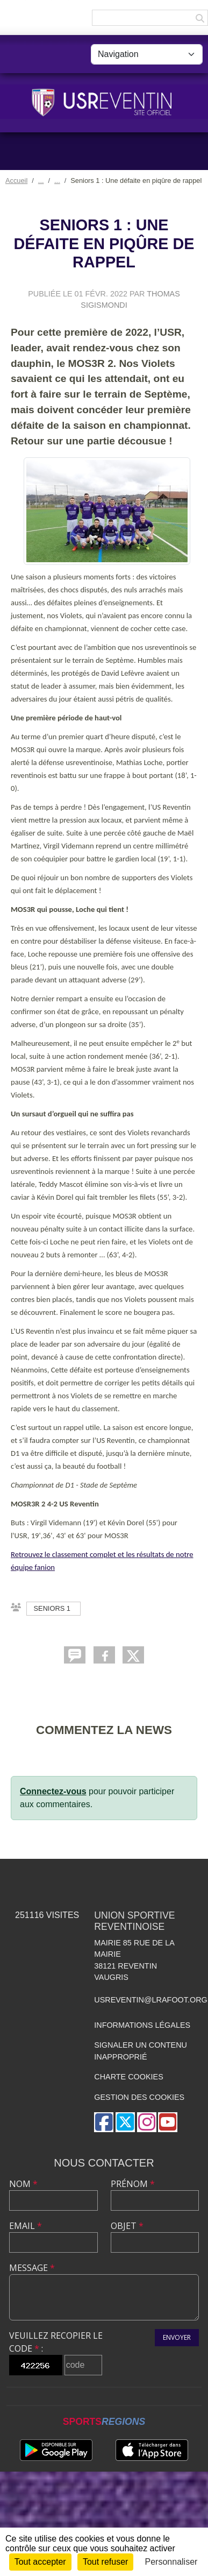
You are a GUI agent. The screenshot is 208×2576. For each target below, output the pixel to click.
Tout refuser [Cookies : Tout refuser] (105, 2561)
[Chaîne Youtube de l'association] (167, 2122)
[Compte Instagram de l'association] (146, 2122)
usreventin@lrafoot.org (150, 1999)
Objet (127, 2226)
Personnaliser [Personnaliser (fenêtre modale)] (171, 2561)
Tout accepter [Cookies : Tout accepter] (40, 2561)
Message (32, 2268)
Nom (23, 2184)
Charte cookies (128, 2076)
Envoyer (177, 2337)
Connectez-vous (53, 1791)
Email (25, 2226)
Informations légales (142, 2025)
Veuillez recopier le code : (56, 2342)
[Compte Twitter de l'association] (125, 2122)
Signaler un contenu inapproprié (140, 2051)
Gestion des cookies (139, 2097)
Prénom (133, 2184)
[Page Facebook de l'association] (103, 2122)
